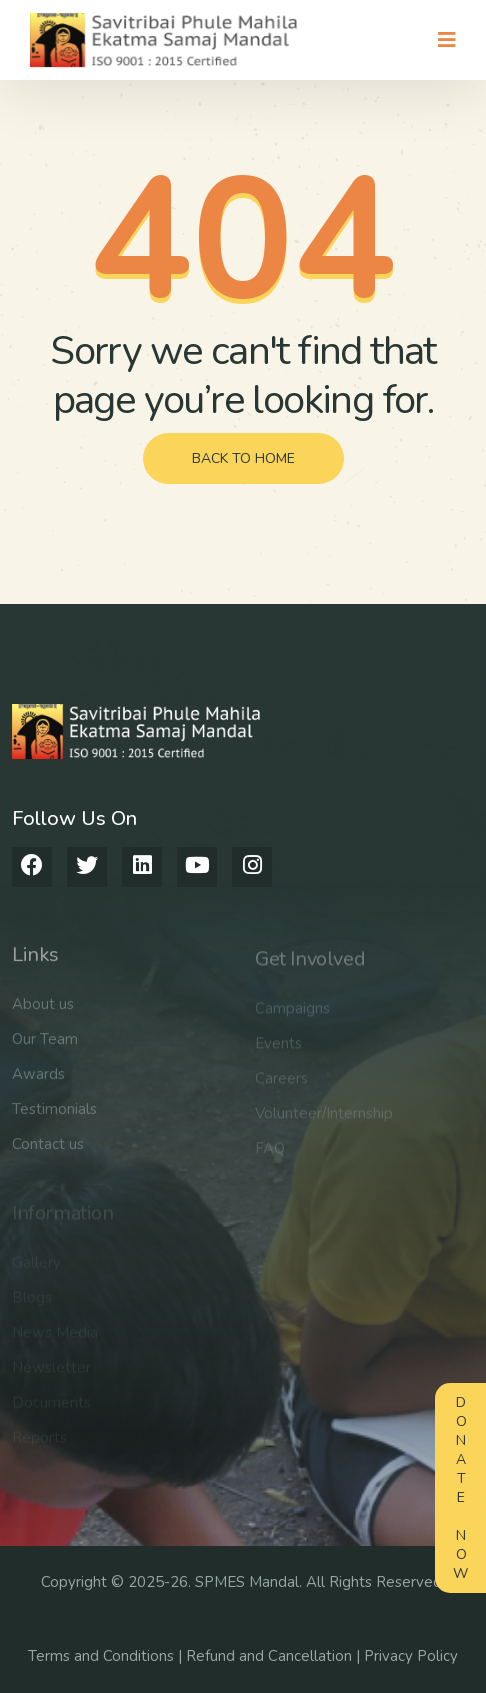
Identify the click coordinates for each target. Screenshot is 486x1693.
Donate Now (460, 1488)
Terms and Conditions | (107, 1656)
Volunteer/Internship (324, 1120)
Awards (38, 1082)
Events (278, 1050)
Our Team (45, 1047)
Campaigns (292, 1015)
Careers (281, 1085)
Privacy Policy (411, 1656)
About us (43, 1012)
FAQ (270, 1155)
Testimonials (54, 1117)
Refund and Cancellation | (275, 1656)
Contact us (48, 1152)
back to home (243, 458)
